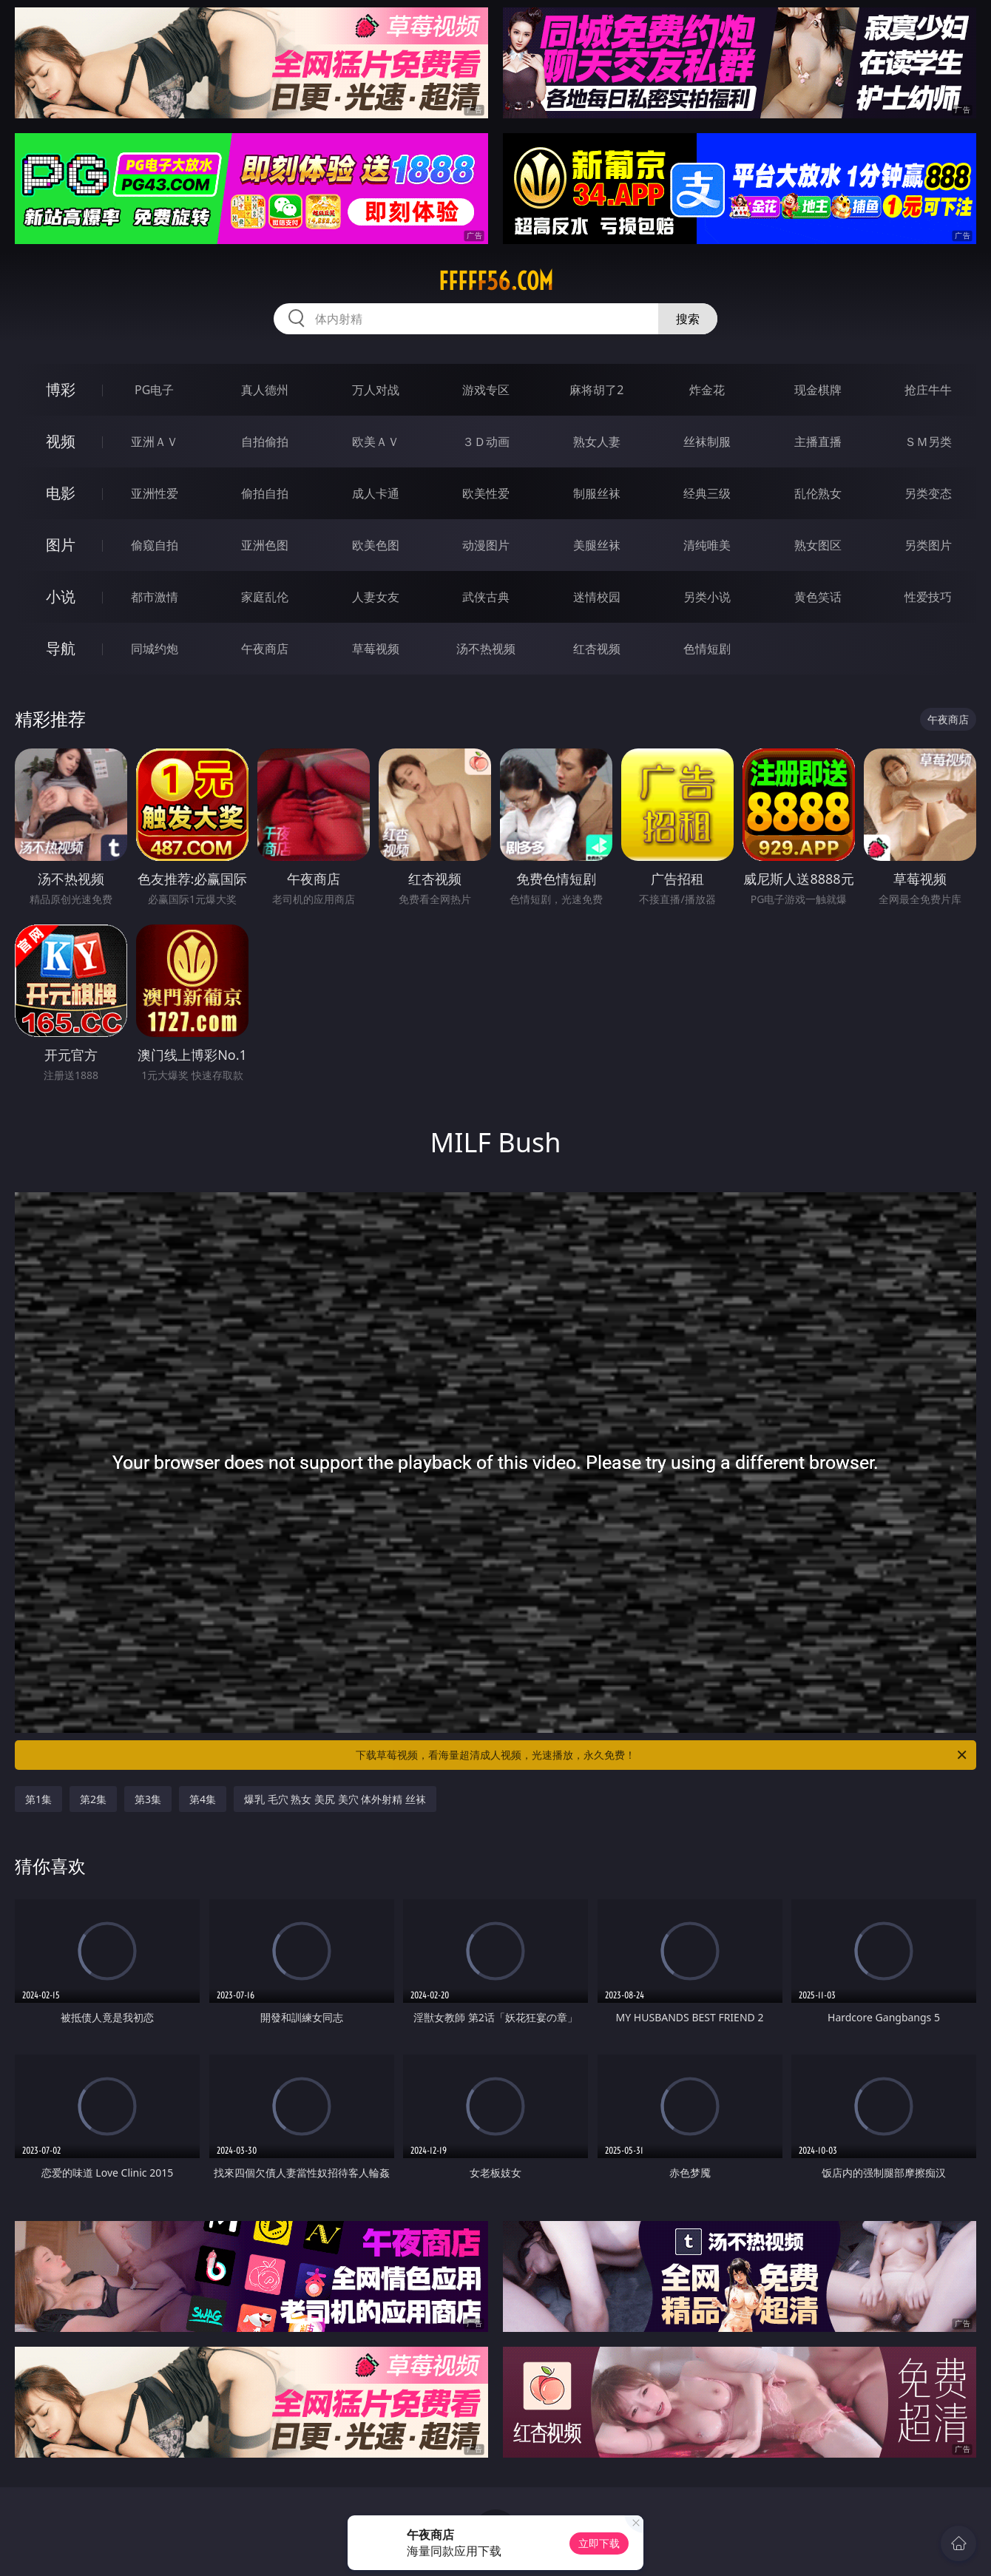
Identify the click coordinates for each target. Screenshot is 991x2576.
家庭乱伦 (264, 597)
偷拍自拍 (264, 493)
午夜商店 (264, 648)
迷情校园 (596, 597)
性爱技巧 (928, 597)
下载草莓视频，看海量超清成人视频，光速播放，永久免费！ (662, 1755)
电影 (60, 493)
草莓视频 (375, 648)
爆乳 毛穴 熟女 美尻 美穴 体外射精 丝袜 (335, 1799)
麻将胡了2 (596, 390)
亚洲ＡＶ (154, 441)
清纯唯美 (707, 545)
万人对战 (375, 390)
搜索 (688, 319)
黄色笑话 (818, 597)
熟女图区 (818, 545)
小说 (60, 596)
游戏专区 (486, 390)
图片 (60, 545)
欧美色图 (375, 545)
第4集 (202, 1799)
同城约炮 (154, 648)
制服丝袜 (596, 493)
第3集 (148, 1799)
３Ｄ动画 (486, 441)
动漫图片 (486, 545)
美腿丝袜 (596, 545)
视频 (60, 441)
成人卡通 (375, 493)
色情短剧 (707, 648)
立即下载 (599, 2543)
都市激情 (154, 597)
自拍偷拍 (264, 441)
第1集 (38, 1799)
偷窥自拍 (154, 545)
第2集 (93, 1799)
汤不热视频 (485, 648)
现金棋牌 (818, 390)
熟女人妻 (596, 441)
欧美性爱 (486, 493)
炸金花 (707, 390)
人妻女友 (375, 597)
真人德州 (264, 390)
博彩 (60, 389)
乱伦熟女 (818, 493)
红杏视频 (596, 648)
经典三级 (707, 493)
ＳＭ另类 (928, 441)
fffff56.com (496, 281)
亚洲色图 (264, 545)
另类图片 (928, 545)
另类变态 (928, 493)
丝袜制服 (707, 441)
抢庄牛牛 (928, 390)
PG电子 (154, 390)
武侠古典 (486, 597)
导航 (60, 648)
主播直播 (818, 441)
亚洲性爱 (154, 493)
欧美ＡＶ (375, 441)
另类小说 (707, 597)
